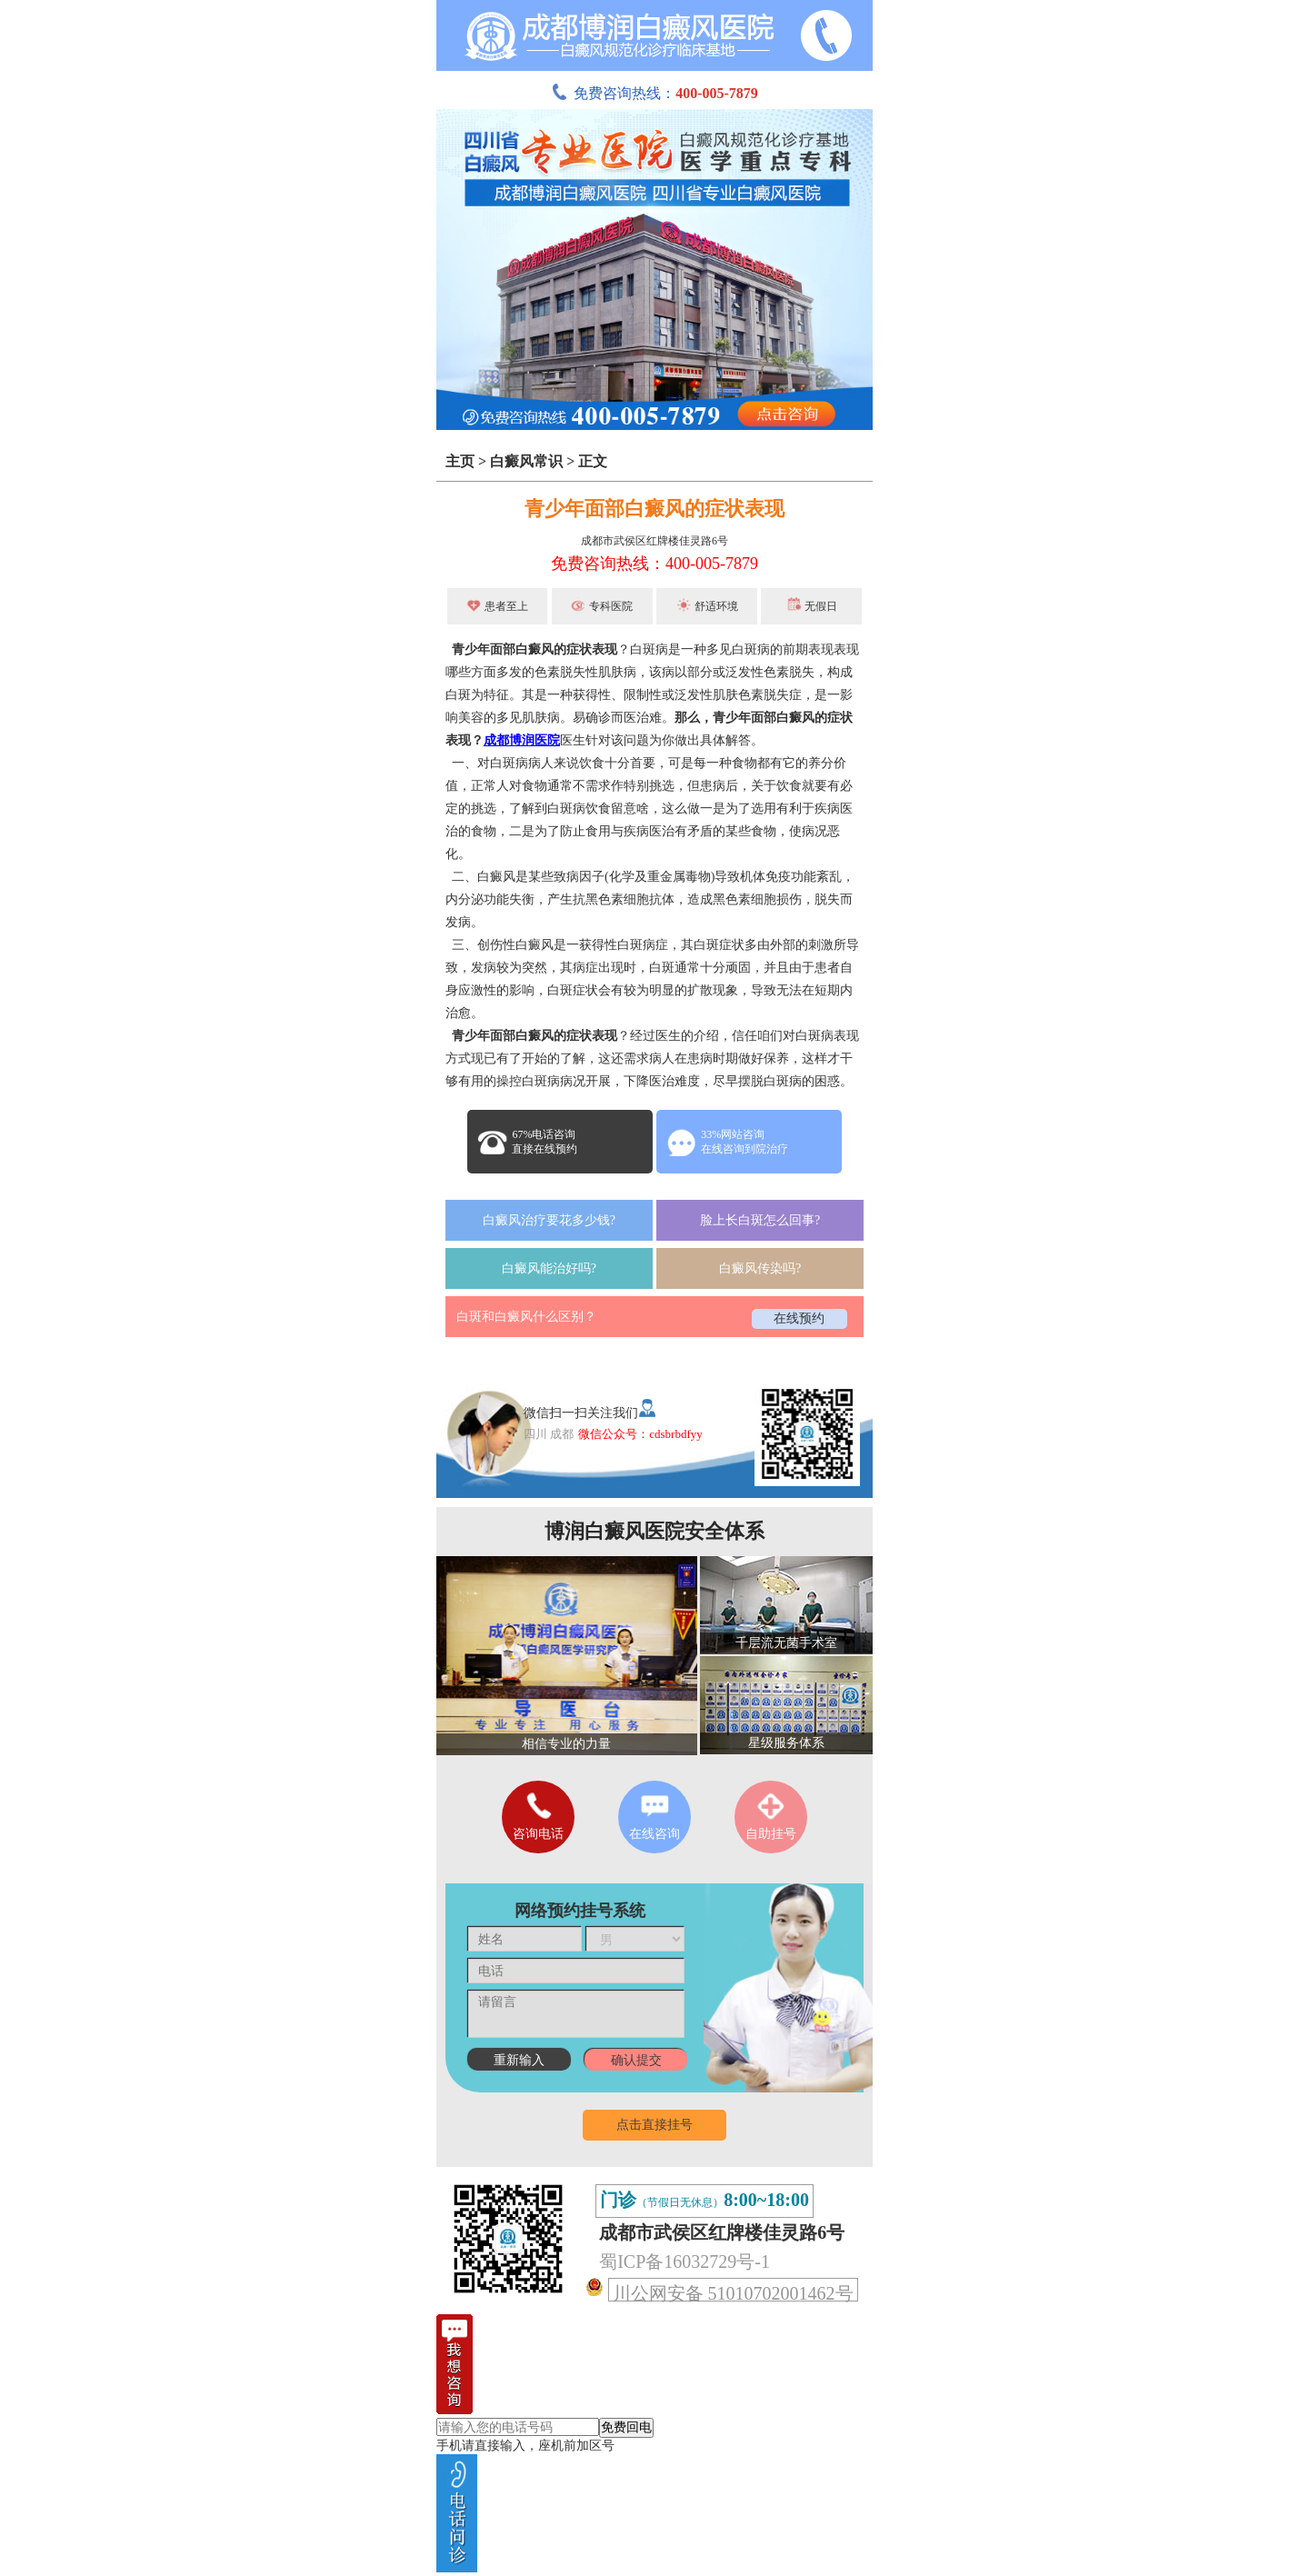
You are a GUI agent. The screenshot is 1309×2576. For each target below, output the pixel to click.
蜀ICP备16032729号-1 (684, 2261)
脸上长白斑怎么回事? (760, 1220)
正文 (592, 461)
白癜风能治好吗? (549, 1268)
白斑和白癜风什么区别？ (526, 1316)
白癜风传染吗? (760, 1268)
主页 (460, 461)
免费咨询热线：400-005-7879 (654, 563)
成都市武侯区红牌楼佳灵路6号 (654, 540)
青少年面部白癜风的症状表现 (654, 508)
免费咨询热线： (654, 93)
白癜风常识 (526, 461)
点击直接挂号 (654, 2125)
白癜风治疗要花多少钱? (549, 1220)
